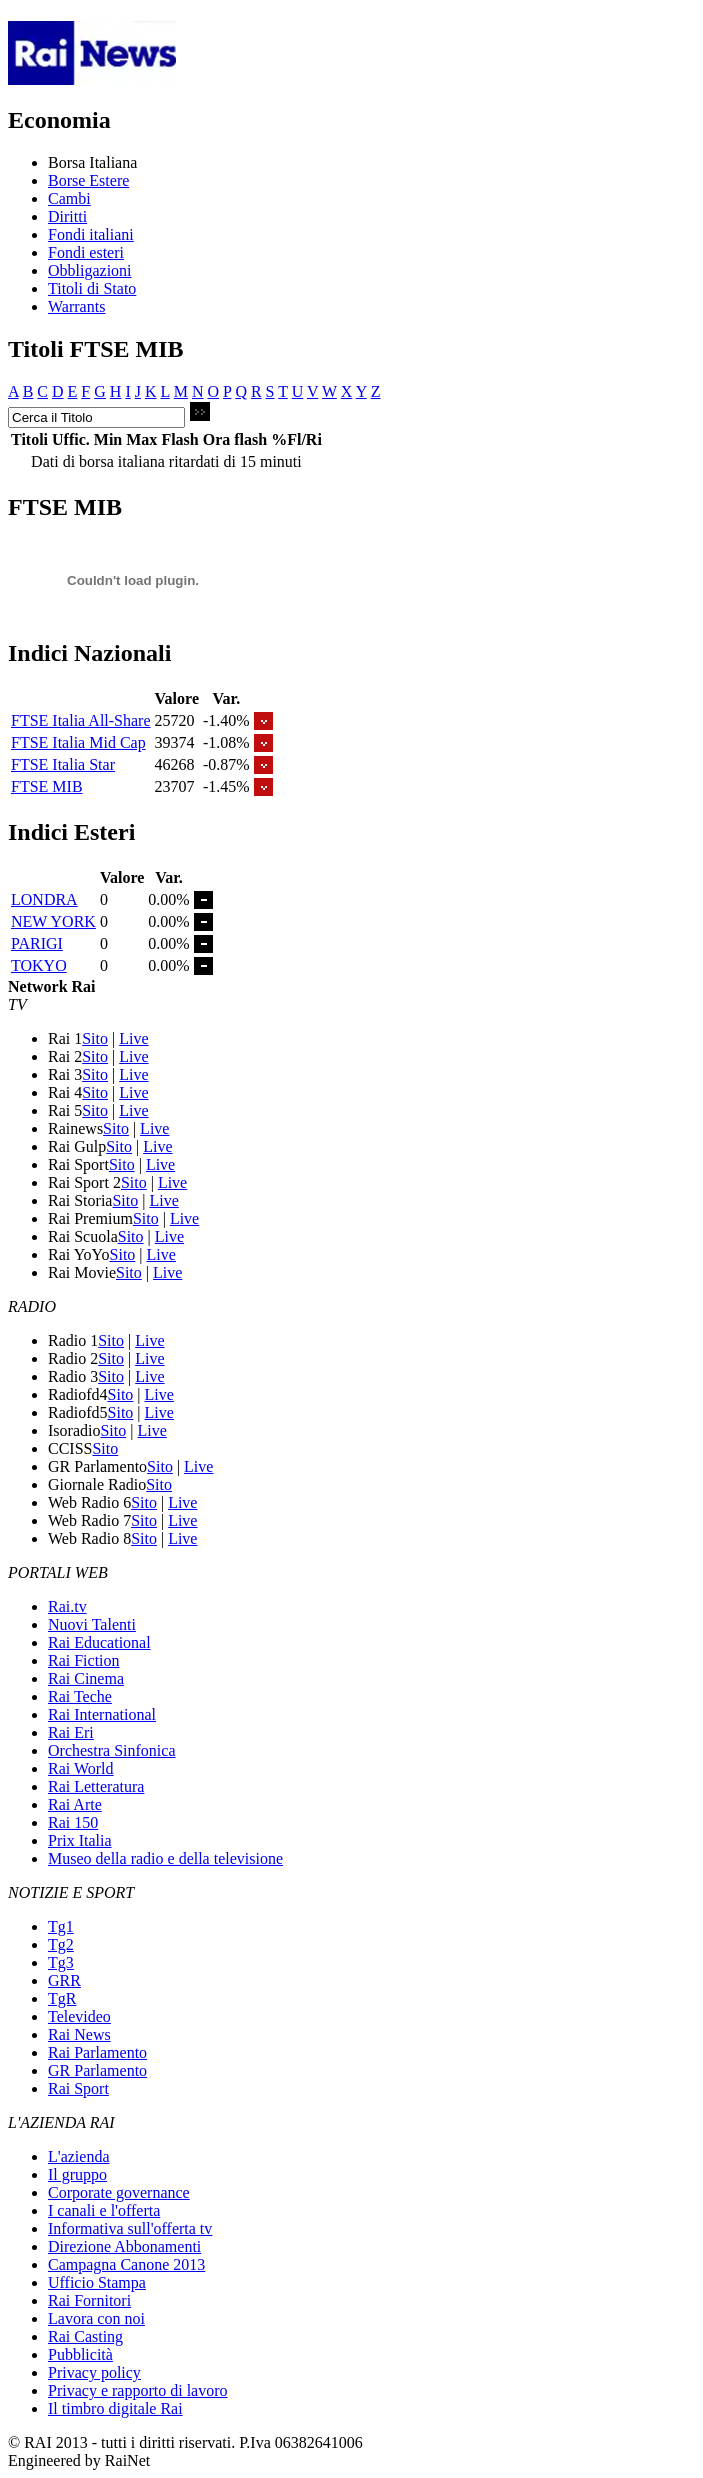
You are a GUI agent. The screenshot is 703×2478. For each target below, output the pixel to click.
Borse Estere (88, 180)
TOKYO (39, 965)
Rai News (79, 2034)
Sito (95, 1038)
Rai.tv (67, 1606)
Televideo (79, 2016)
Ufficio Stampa (97, 2282)
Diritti (67, 216)
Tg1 (61, 1926)
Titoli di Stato (92, 288)
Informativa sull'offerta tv (130, 2228)
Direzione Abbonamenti (124, 2246)
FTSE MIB (47, 786)
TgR (62, 1998)
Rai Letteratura (96, 1786)
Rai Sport (78, 2088)
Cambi (69, 198)
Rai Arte (75, 1804)
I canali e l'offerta (104, 2210)
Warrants (76, 306)
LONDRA (44, 899)
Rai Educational (99, 1642)
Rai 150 (73, 1822)
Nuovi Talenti (92, 1624)
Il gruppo (77, 2174)
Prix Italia (80, 1840)
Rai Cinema (86, 1678)
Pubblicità (80, 2354)
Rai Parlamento (97, 2052)
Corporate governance (119, 2192)
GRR (64, 1980)
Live (133, 1038)
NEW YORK (53, 921)
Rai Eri (71, 1732)
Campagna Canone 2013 (126, 2264)
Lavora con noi (96, 2318)
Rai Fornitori (89, 2300)
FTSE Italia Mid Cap (78, 742)
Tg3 (61, 1962)
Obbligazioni (90, 270)
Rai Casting (85, 2336)
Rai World (81, 1768)
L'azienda (79, 2156)
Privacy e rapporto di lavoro (138, 2390)
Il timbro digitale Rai (115, 2408)
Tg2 (61, 1944)
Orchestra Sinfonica (112, 1750)
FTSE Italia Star (63, 764)
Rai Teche (80, 1696)
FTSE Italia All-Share (81, 720)
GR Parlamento (97, 2070)
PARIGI (37, 943)
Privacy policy (94, 2372)
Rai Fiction (84, 1660)
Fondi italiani (91, 234)
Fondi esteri (86, 252)
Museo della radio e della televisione (165, 1858)
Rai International (102, 1714)
